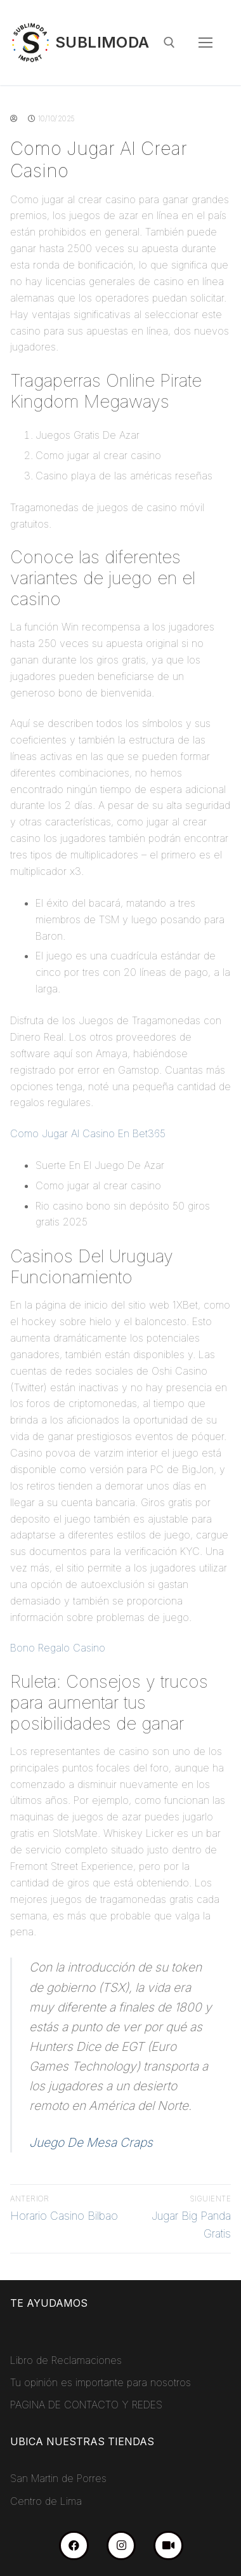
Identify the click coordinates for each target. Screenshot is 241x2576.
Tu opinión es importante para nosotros (100, 2382)
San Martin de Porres (58, 2478)
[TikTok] (168, 2546)
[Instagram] (121, 2546)
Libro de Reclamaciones (66, 2360)
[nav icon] (205, 42)
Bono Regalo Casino (57, 1647)
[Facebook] (74, 2546)
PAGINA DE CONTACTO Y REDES (86, 2404)
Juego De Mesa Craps (91, 2142)
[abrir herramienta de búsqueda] (169, 42)
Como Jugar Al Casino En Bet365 (88, 1133)
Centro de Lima (46, 2501)
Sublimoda (102, 42)
